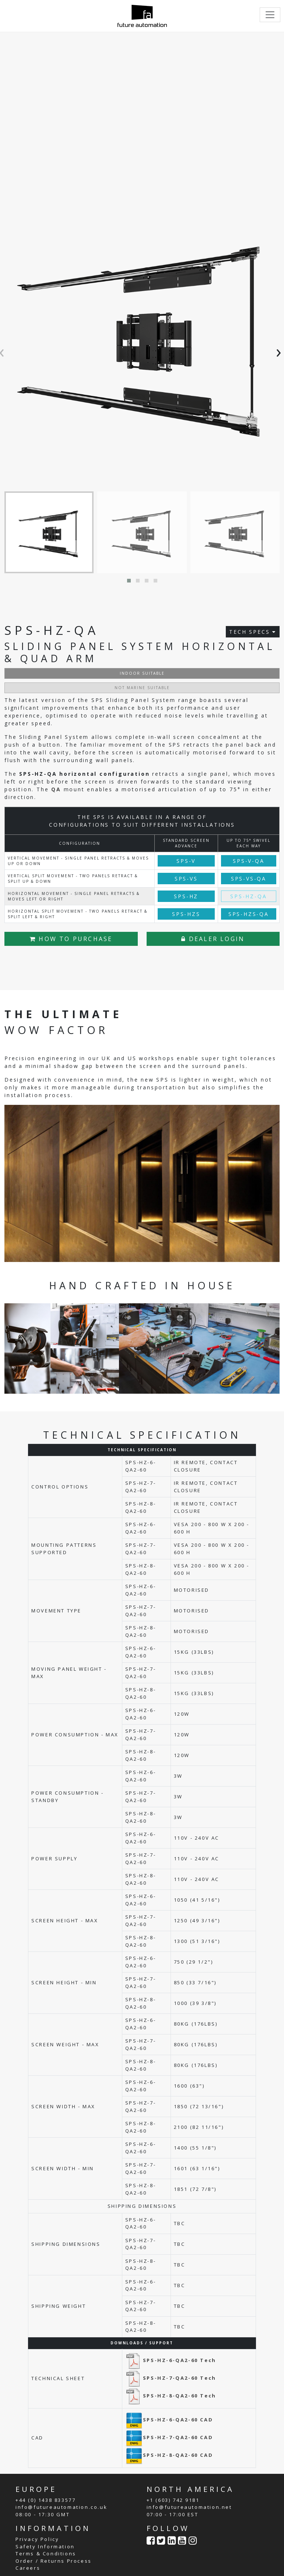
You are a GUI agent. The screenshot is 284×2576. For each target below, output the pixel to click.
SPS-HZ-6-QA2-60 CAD (169, 2419)
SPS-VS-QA (248, 878)
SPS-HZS (186, 913)
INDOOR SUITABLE (142, 673)
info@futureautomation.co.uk (61, 2507)
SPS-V (186, 860)
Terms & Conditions (45, 2553)
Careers (27, 2568)
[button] (129, 580)
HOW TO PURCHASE (70, 939)
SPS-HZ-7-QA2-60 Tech (170, 2378)
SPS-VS (186, 878)
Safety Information (45, 2546)
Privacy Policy (37, 2539)
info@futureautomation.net (189, 2507)
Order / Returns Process (53, 2561)
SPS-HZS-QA (248, 913)
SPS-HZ (186, 896)
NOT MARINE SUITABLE (142, 687)
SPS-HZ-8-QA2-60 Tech (170, 2395)
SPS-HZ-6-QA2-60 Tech (170, 2360)
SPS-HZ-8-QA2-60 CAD (169, 2455)
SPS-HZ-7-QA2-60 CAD (169, 2437)
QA (56, 789)
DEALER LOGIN (213, 939)
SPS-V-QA (248, 860)
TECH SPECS (252, 631)
